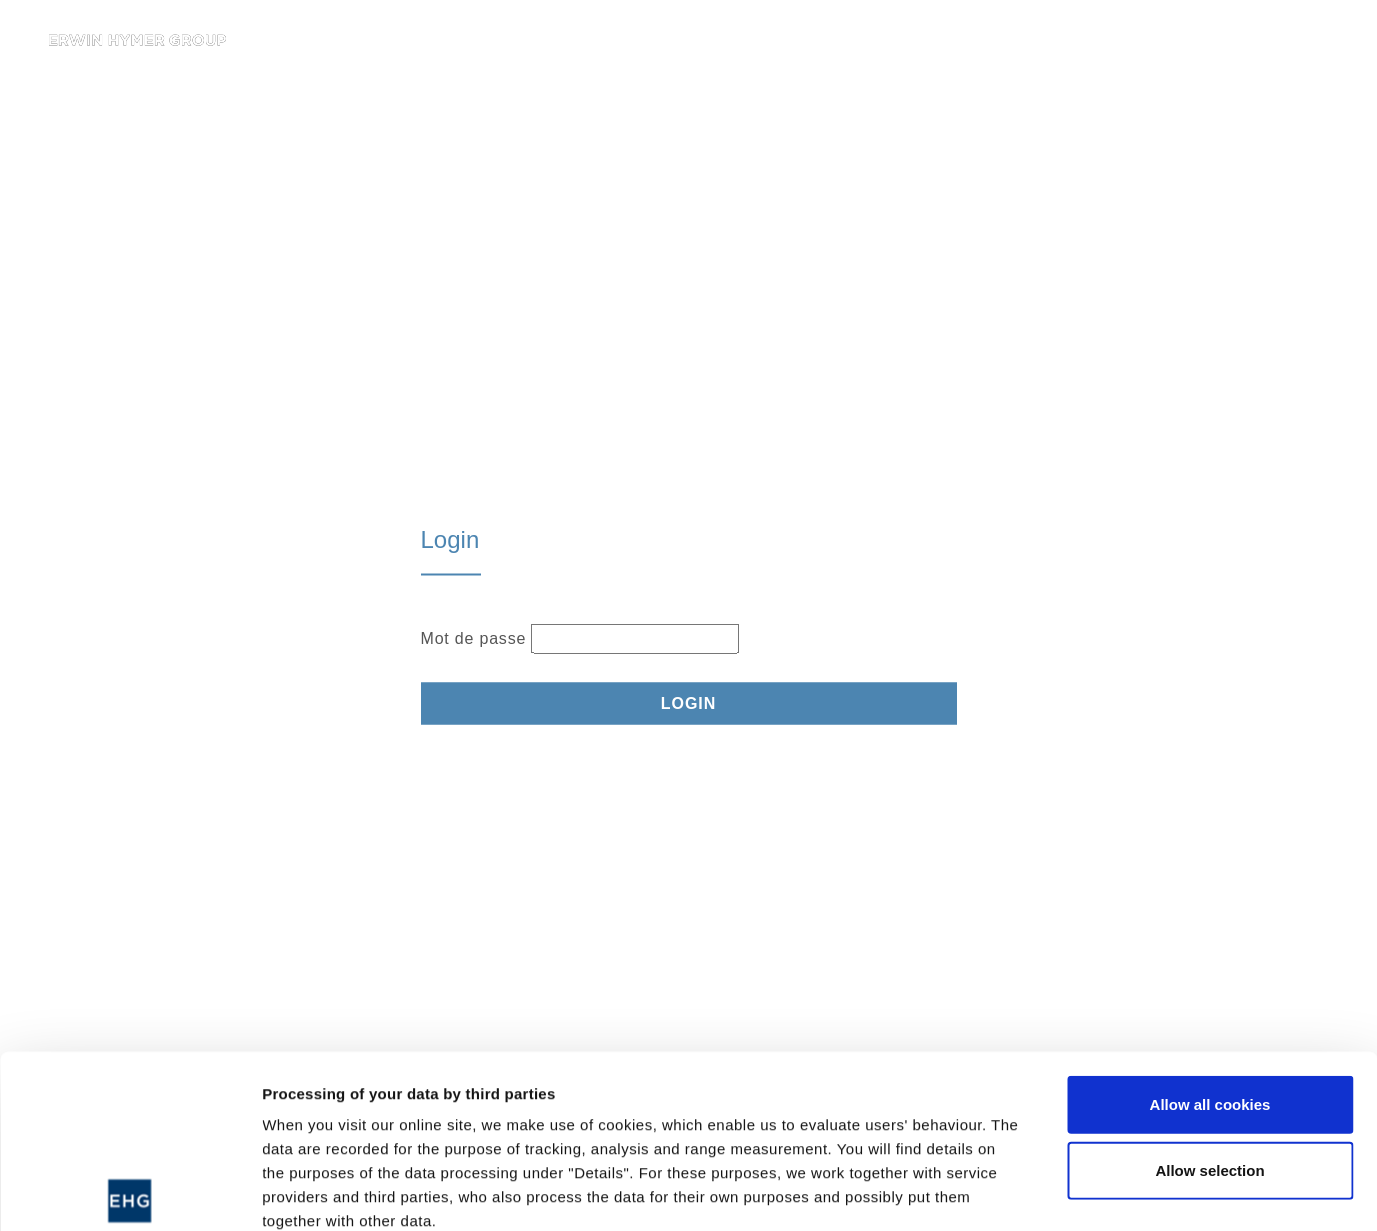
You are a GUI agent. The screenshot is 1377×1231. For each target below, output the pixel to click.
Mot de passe (474, 637)
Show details (1049, 1191)
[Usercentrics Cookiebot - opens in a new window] (129, 1192)
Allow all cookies (1210, 925)
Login (689, 702)
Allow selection (1209, 990)
